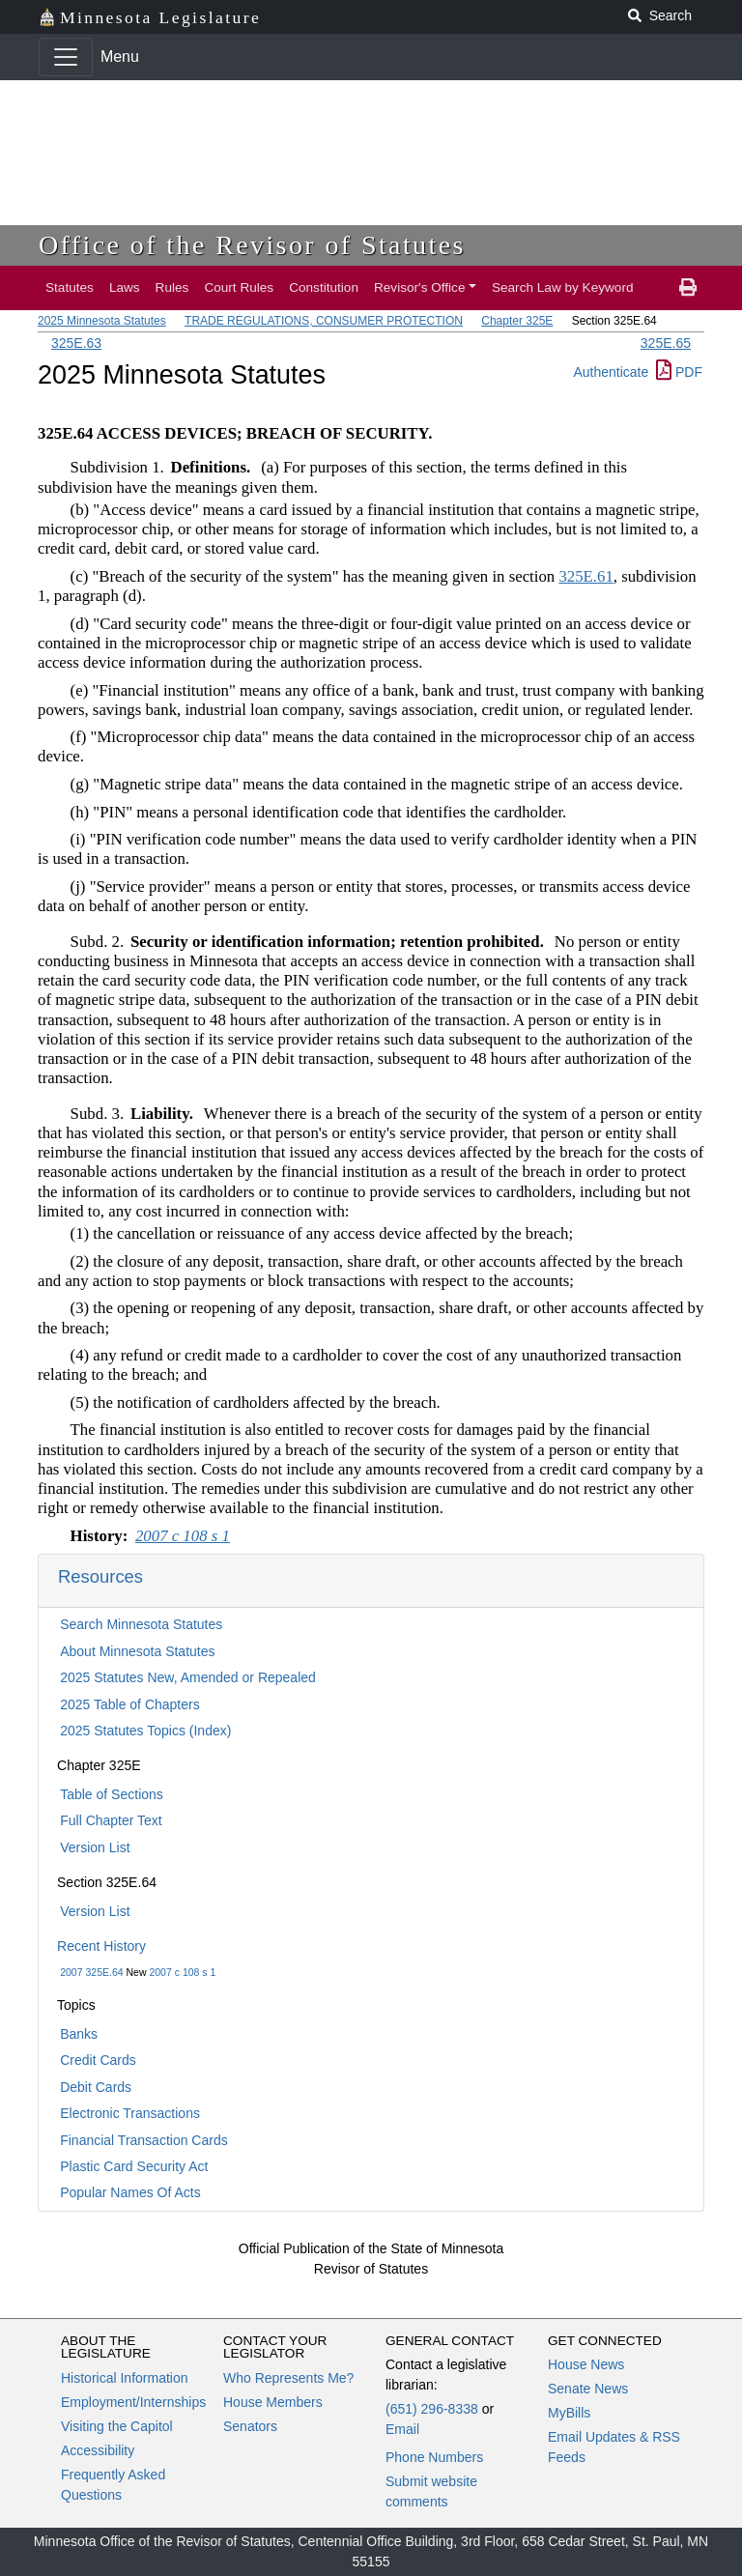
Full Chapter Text (111, 1820)
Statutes (69, 287)
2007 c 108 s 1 (182, 1972)
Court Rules (238, 287)
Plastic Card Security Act (134, 2166)
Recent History (101, 1946)
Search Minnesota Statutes (141, 1624)
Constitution (323, 287)
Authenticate (610, 372)
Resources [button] (100, 1576)
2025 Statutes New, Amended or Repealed (188, 1677)
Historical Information (124, 2378)
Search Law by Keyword (563, 287)
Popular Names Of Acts (130, 2192)
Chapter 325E (517, 321)
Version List (94, 1847)
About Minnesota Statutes (137, 1651)
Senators (250, 2426)
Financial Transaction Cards (144, 2140)
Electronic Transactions (130, 2113)
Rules (172, 287)
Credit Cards (98, 2060)
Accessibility (97, 2450)
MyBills (569, 2412)
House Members (273, 2402)
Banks (79, 2034)
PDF (679, 372)
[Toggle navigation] (66, 57)
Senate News (588, 2388)
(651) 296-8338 (431, 2409)
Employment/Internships (133, 2402)
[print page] (687, 287)
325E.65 (666, 343)
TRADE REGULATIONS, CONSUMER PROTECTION (324, 321)
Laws (124, 287)
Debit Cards (95, 2087)
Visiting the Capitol (117, 2426)
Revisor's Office (420, 287)
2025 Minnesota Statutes (102, 321)
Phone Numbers (434, 2457)
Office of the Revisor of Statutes (252, 245)
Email (402, 2429)
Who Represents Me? (288, 2378)
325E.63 (76, 343)
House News (586, 2364)
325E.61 (585, 576)
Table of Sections (111, 1794)
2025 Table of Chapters (130, 1704)
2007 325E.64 (91, 1972)
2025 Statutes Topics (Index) (145, 1730)
